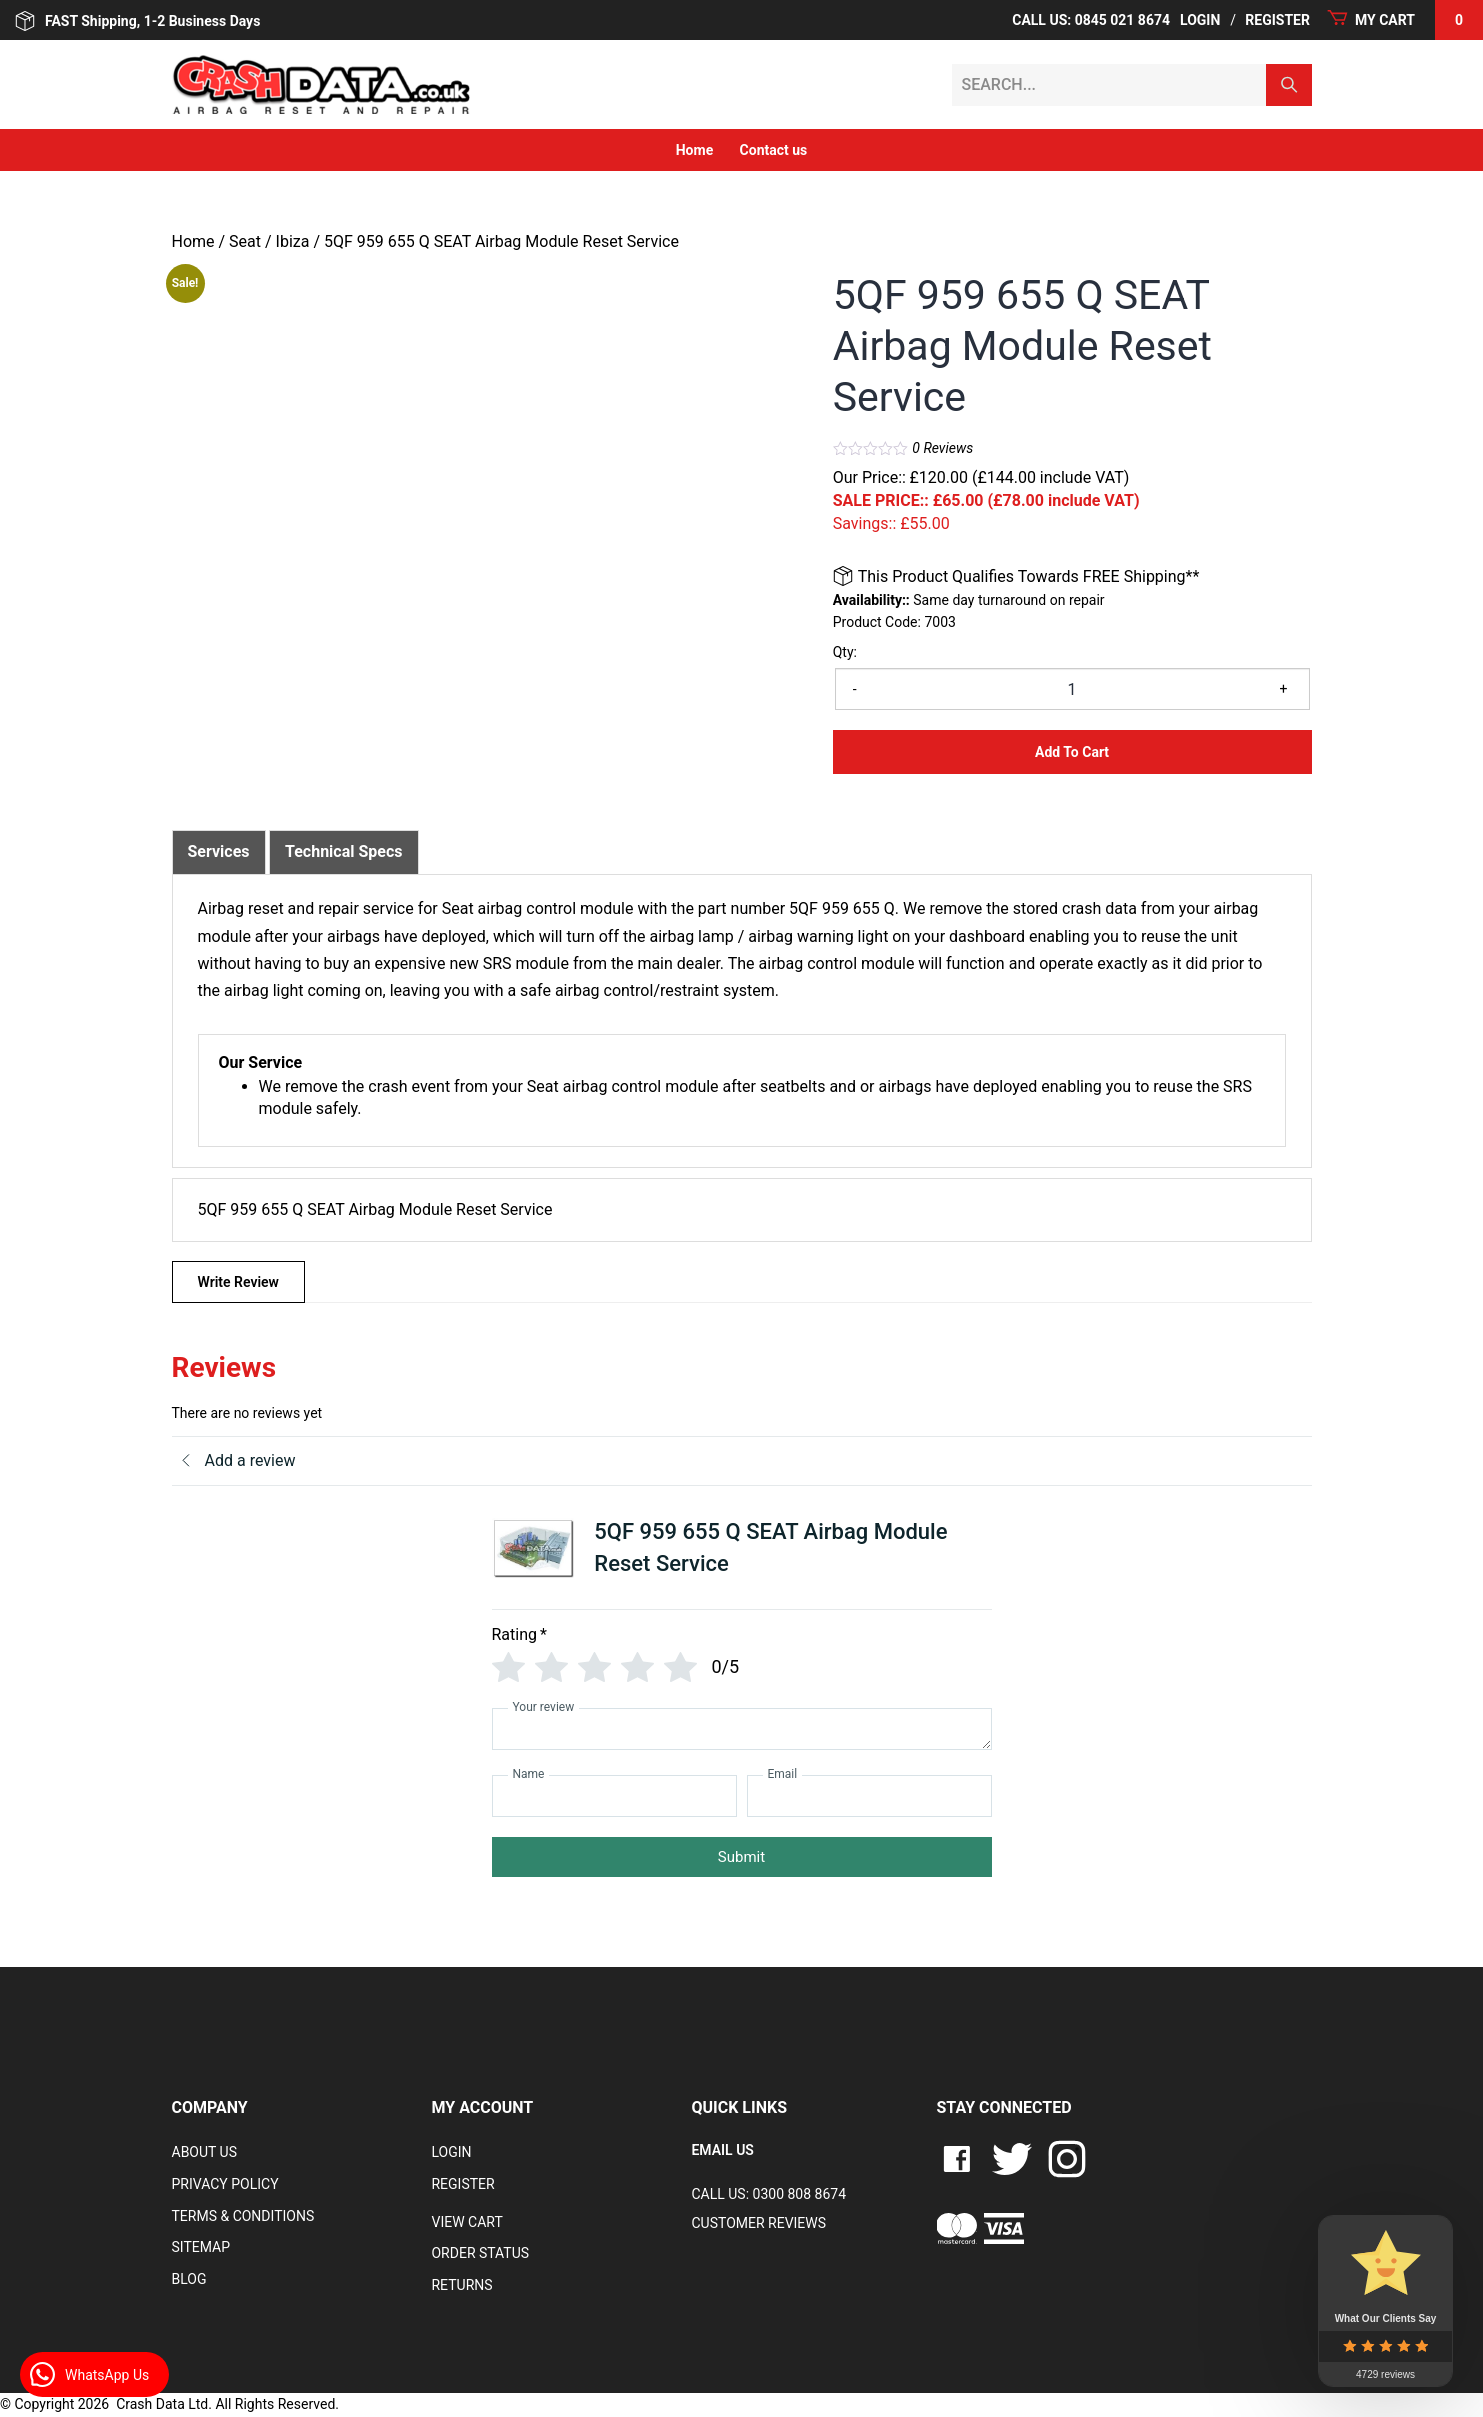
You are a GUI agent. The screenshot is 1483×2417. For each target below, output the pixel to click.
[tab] (219, 852)
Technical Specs (344, 851)
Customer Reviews (758, 2223)
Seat (245, 241)
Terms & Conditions (243, 2216)
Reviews (942, 448)
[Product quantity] (1072, 689)
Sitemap (201, 2247)
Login (1200, 20)
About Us (205, 2152)
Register (1277, 20)
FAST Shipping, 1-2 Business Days (137, 21)
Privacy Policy (225, 2184)
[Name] (614, 1796)
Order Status (480, 2253)
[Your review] (742, 1729)
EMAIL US (722, 2150)
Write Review (238, 1282)
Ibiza (293, 241)
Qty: (845, 652)
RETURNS (461, 2285)
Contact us (774, 150)
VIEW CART (466, 2222)
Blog (189, 2279)
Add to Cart (1072, 752)
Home (694, 150)
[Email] (869, 1796)
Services (219, 851)
